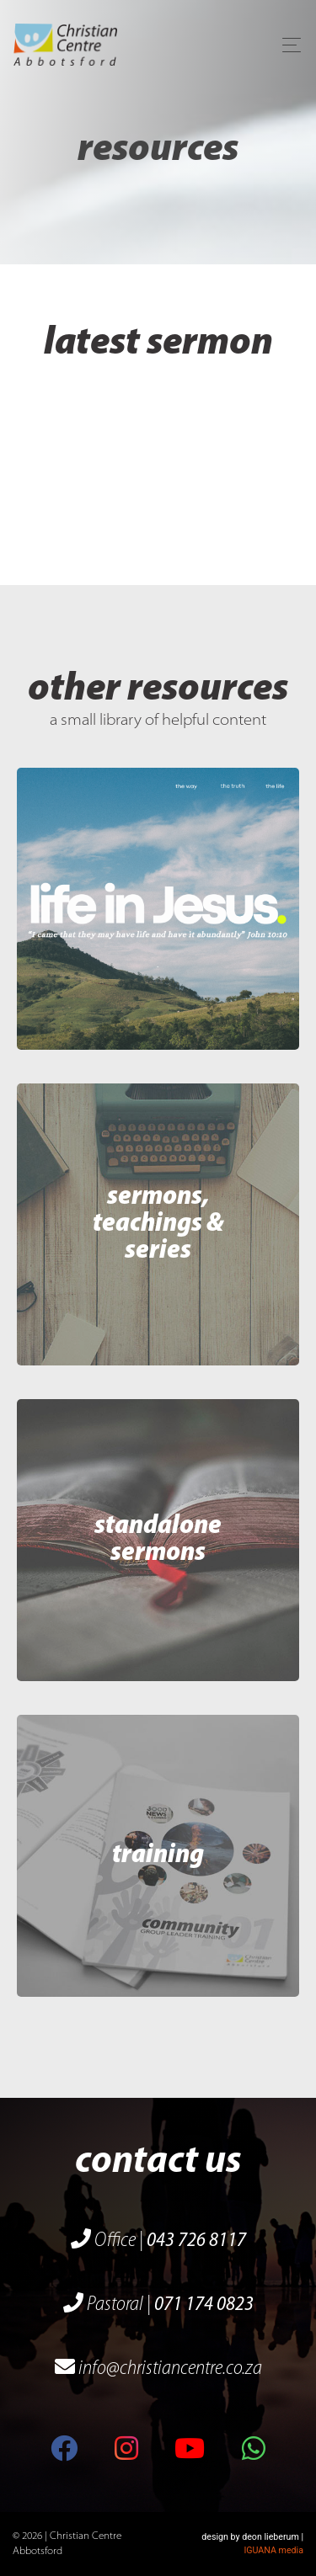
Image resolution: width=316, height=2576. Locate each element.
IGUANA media (273, 2550)
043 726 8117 (196, 2241)
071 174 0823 (204, 2305)
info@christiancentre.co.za (158, 2369)
